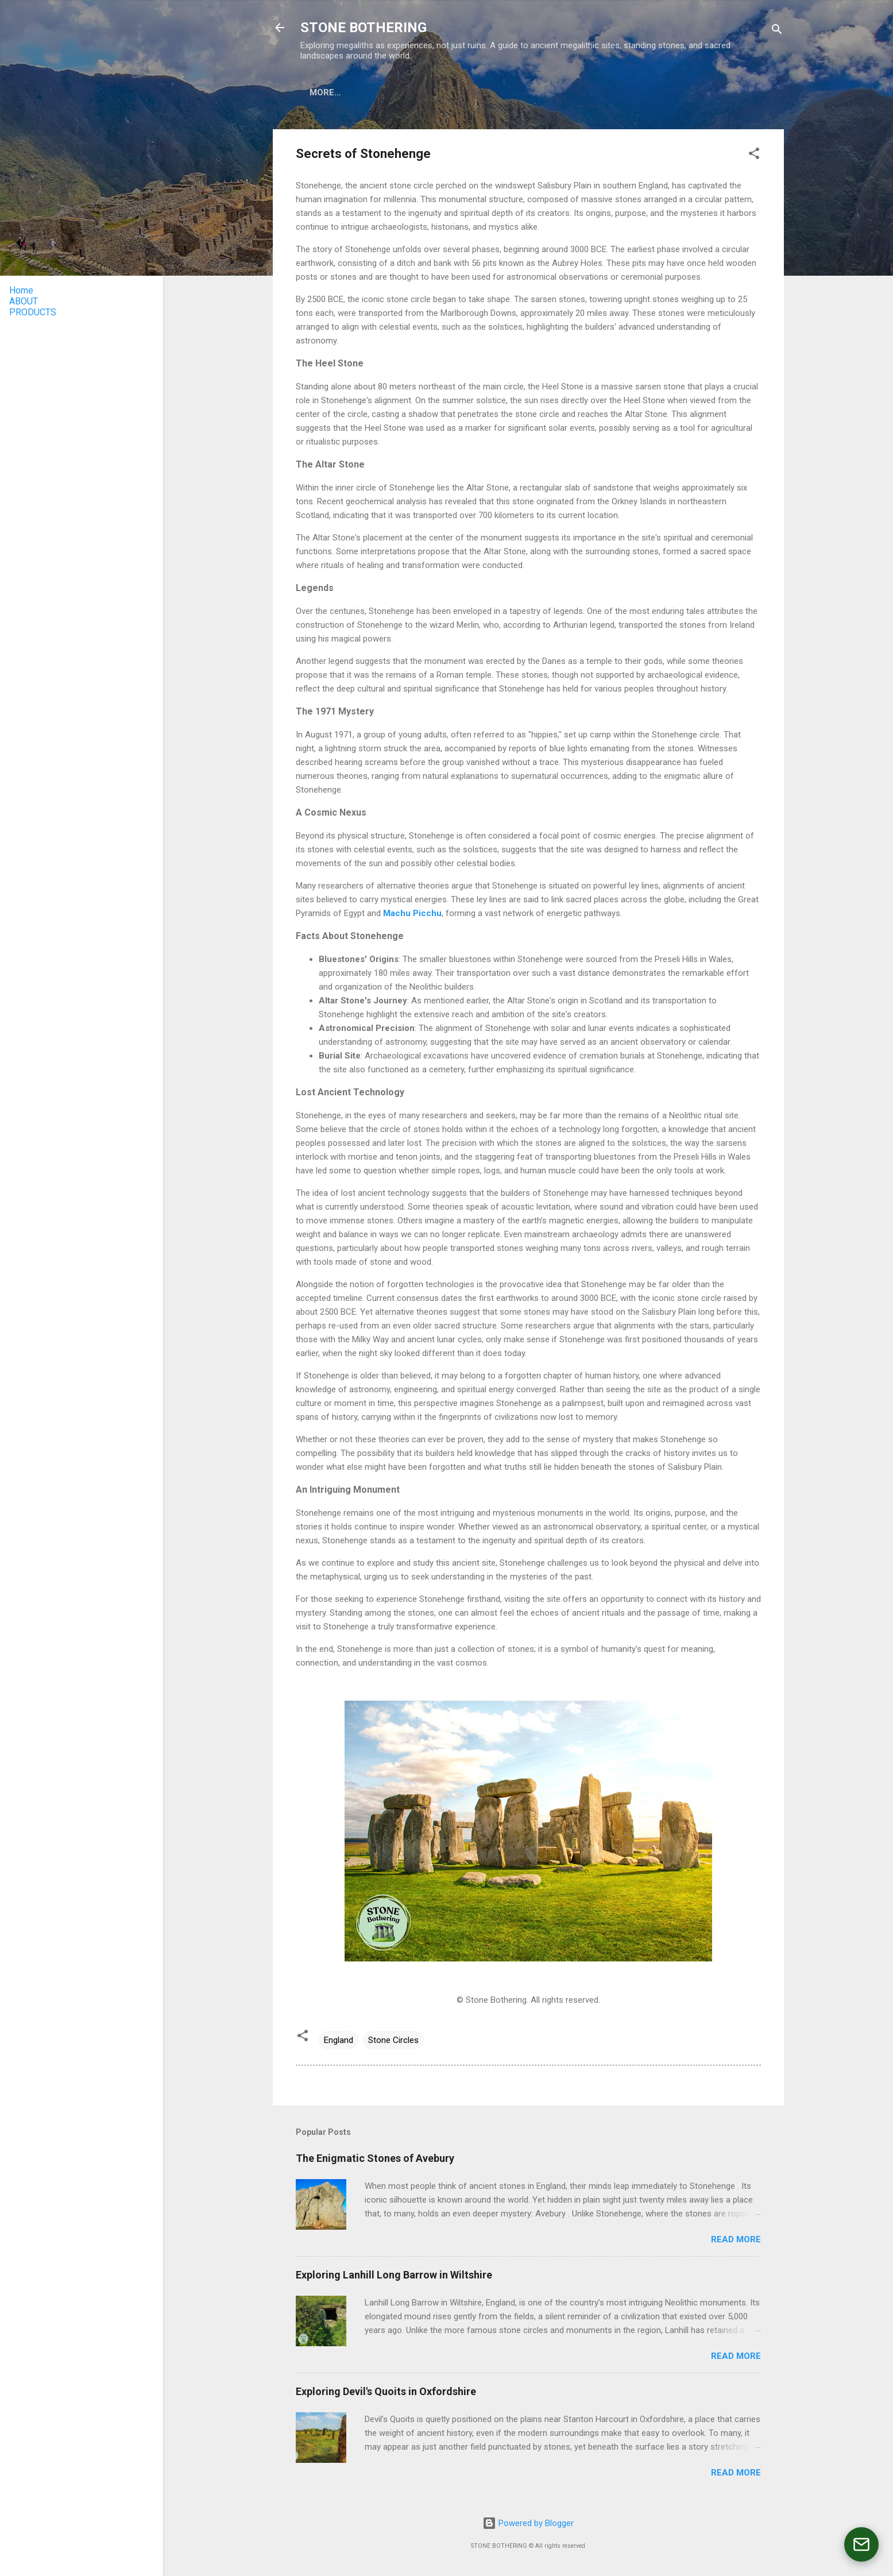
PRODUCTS (383, 92)
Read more (736, 2239)
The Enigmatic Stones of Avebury (375, 2158)
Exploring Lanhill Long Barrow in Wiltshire (394, 2275)
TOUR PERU (452, 92)
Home (21, 290)
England (338, 2040)
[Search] (777, 31)
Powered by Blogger (528, 2523)
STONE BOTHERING (363, 28)
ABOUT (324, 92)
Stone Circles (393, 2040)
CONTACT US (525, 92)
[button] (754, 155)
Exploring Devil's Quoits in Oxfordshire (386, 2391)
